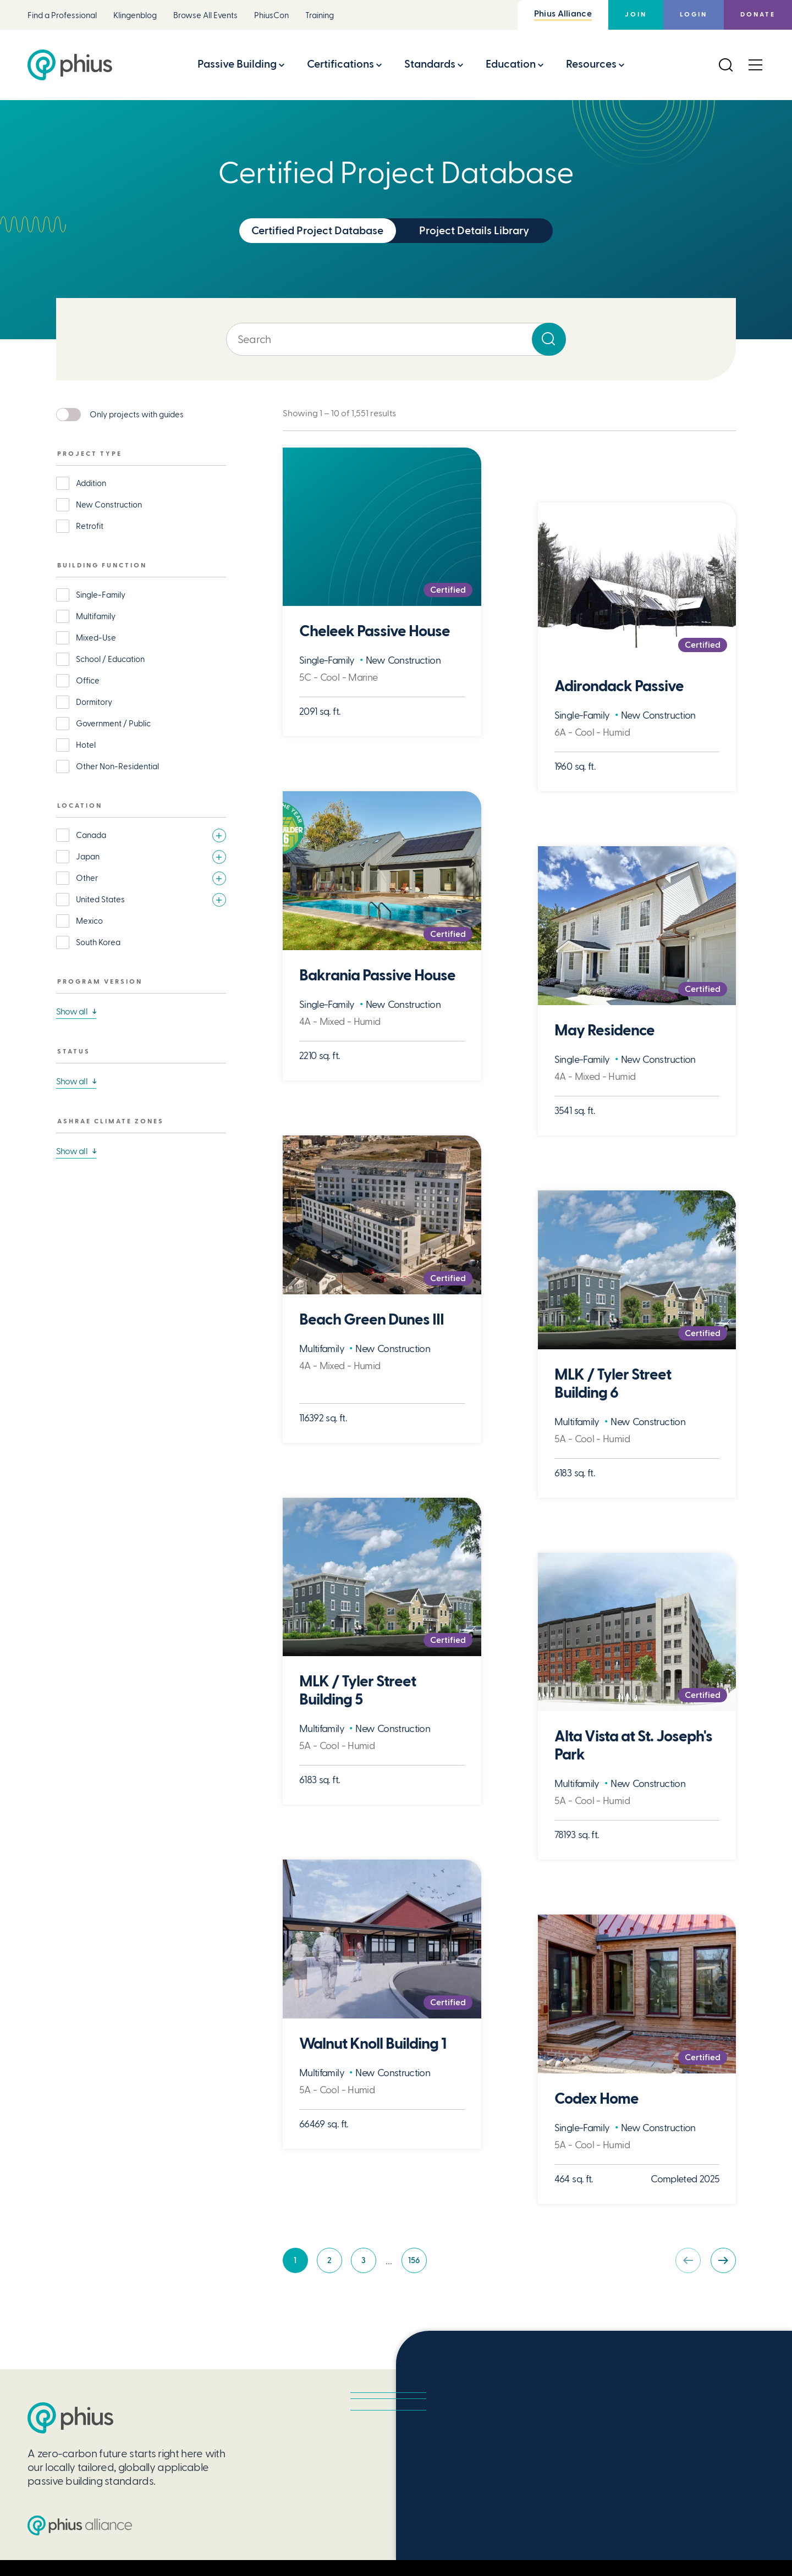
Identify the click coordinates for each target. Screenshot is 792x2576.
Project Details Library (474, 231)
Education (511, 64)
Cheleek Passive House (374, 631)
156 (417, 2262)
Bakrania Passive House (377, 976)
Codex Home (596, 2099)
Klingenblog (135, 15)
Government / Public (113, 724)
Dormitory (94, 702)
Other (87, 878)
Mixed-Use (96, 638)
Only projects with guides (137, 415)
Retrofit (89, 526)
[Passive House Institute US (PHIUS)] (70, 2418)
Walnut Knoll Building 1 (372, 2044)
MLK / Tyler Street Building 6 (612, 1384)
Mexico (89, 921)
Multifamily (96, 616)
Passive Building (237, 64)
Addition (91, 483)
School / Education (110, 659)
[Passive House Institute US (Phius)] (70, 64)
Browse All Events (205, 15)
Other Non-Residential (117, 766)
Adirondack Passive (619, 686)
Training (319, 15)
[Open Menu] (755, 65)
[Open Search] (725, 65)
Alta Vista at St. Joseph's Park (633, 1746)
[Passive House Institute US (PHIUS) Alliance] (80, 2525)
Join (636, 14)
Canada (91, 835)
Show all (72, 1011)
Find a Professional (62, 15)
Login (693, 14)
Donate (758, 14)
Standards (429, 64)
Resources (591, 64)
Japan (88, 857)
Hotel (86, 745)
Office (88, 681)
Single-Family (100, 595)
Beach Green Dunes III (371, 1320)
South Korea (98, 942)
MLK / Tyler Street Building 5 (357, 1691)
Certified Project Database (317, 231)
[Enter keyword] (396, 339)
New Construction (109, 505)
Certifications (340, 64)
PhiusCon (271, 15)
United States (100, 899)
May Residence (604, 1031)
